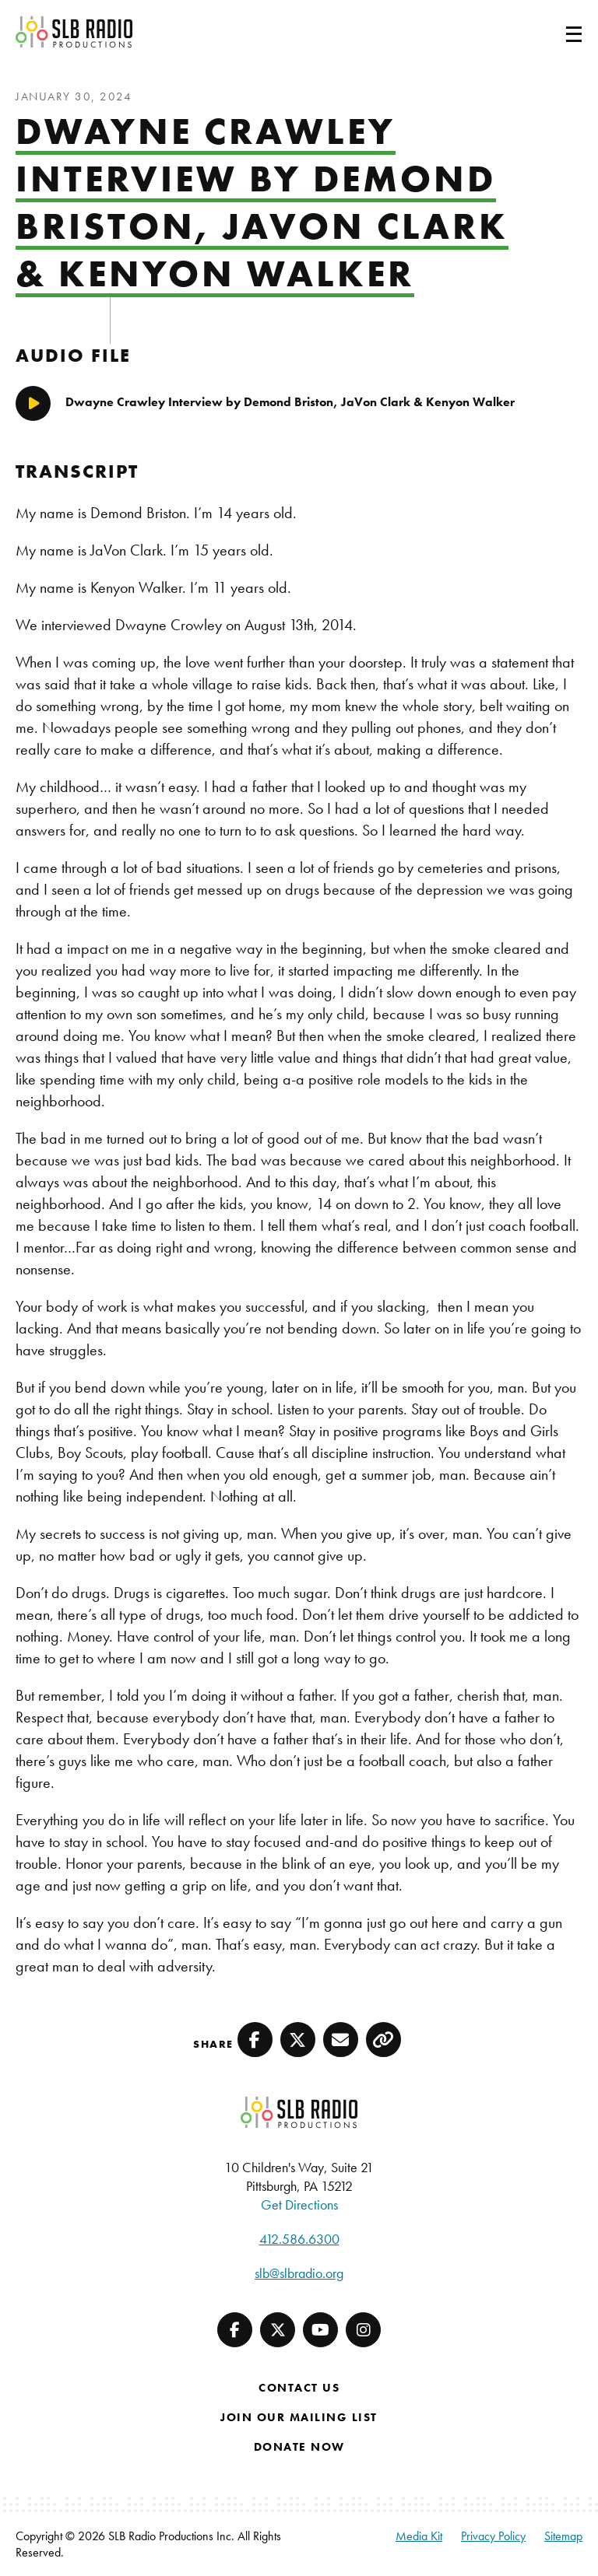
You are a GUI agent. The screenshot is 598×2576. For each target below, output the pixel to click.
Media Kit (419, 2536)
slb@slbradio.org (299, 2273)
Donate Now (299, 2447)
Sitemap (563, 2536)
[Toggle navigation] (555, 32)
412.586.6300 (299, 2239)
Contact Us (299, 2388)
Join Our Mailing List (299, 2417)
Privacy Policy (493, 2536)
